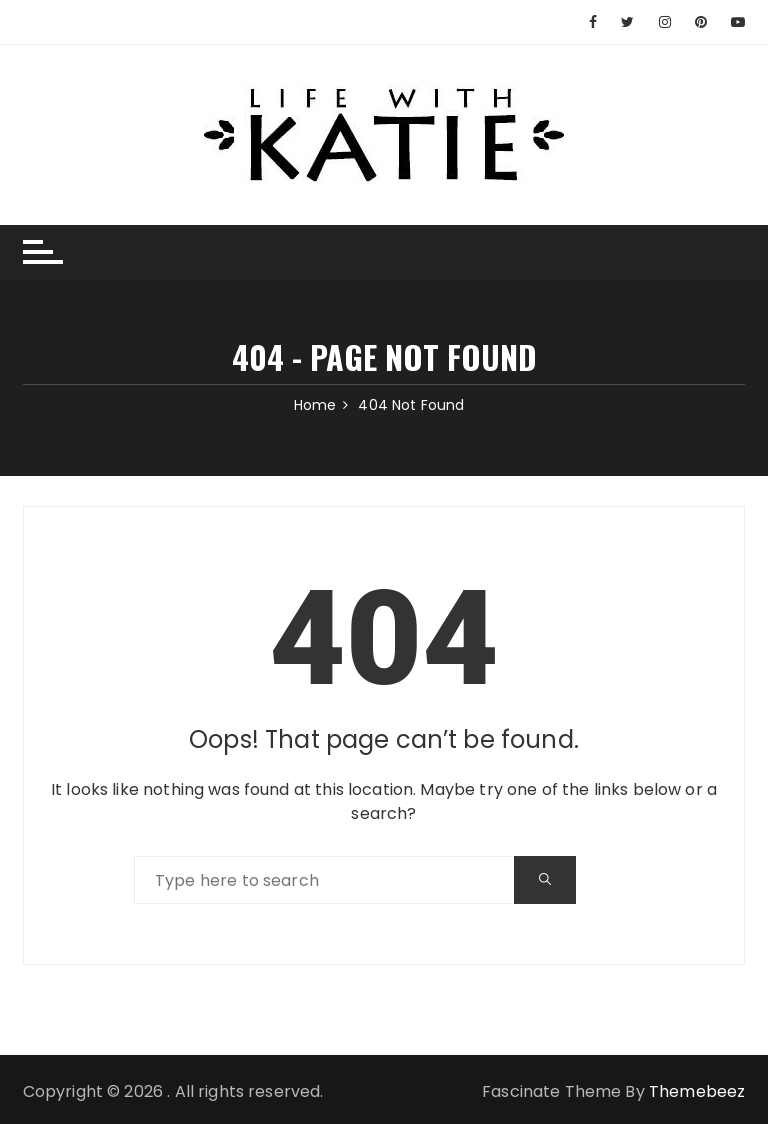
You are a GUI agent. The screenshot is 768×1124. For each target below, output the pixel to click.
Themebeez (697, 1091)
